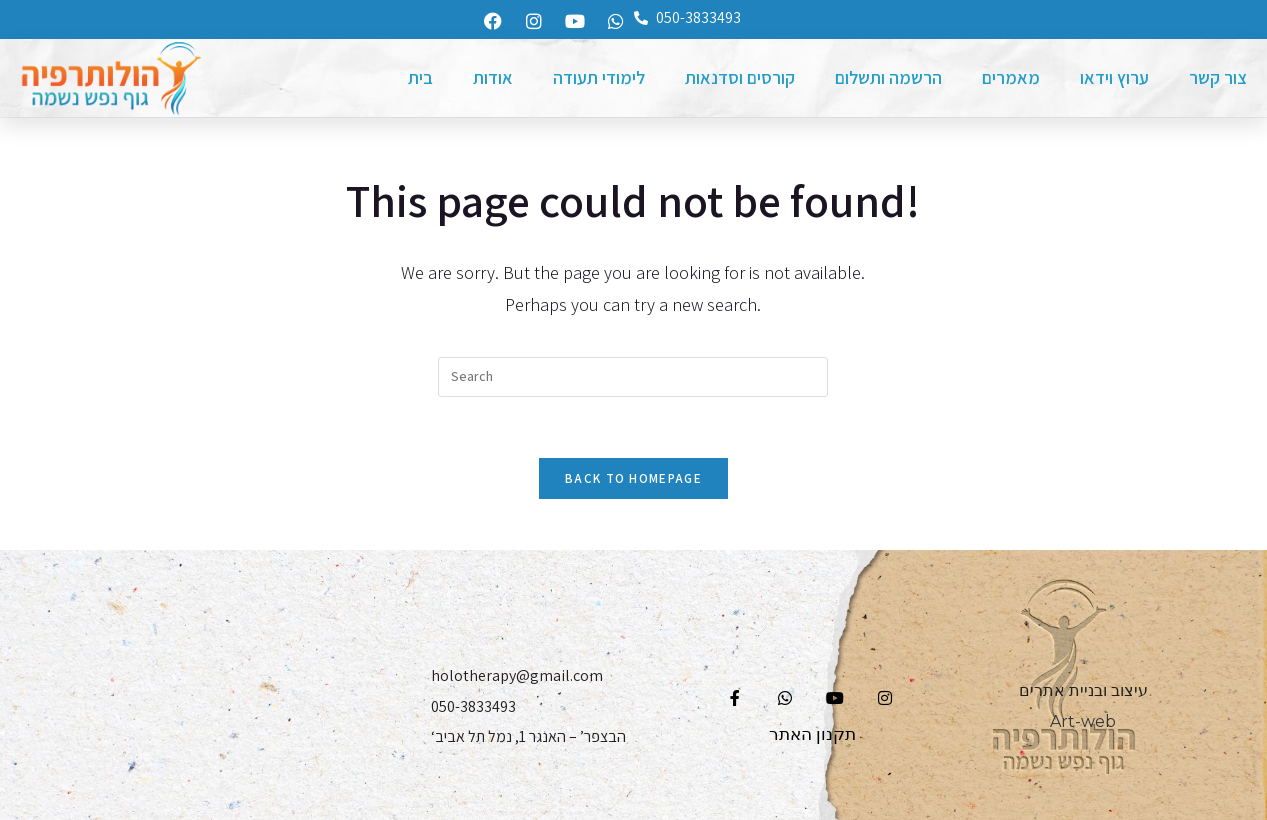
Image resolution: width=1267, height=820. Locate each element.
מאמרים (1011, 77)
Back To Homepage (633, 478)
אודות (493, 77)
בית (420, 77)
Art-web (1083, 721)
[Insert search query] (633, 377)
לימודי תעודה (599, 77)
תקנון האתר (812, 734)
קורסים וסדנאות (740, 77)
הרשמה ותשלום (888, 77)
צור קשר (1218, 77)
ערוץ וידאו (1114, 77)
